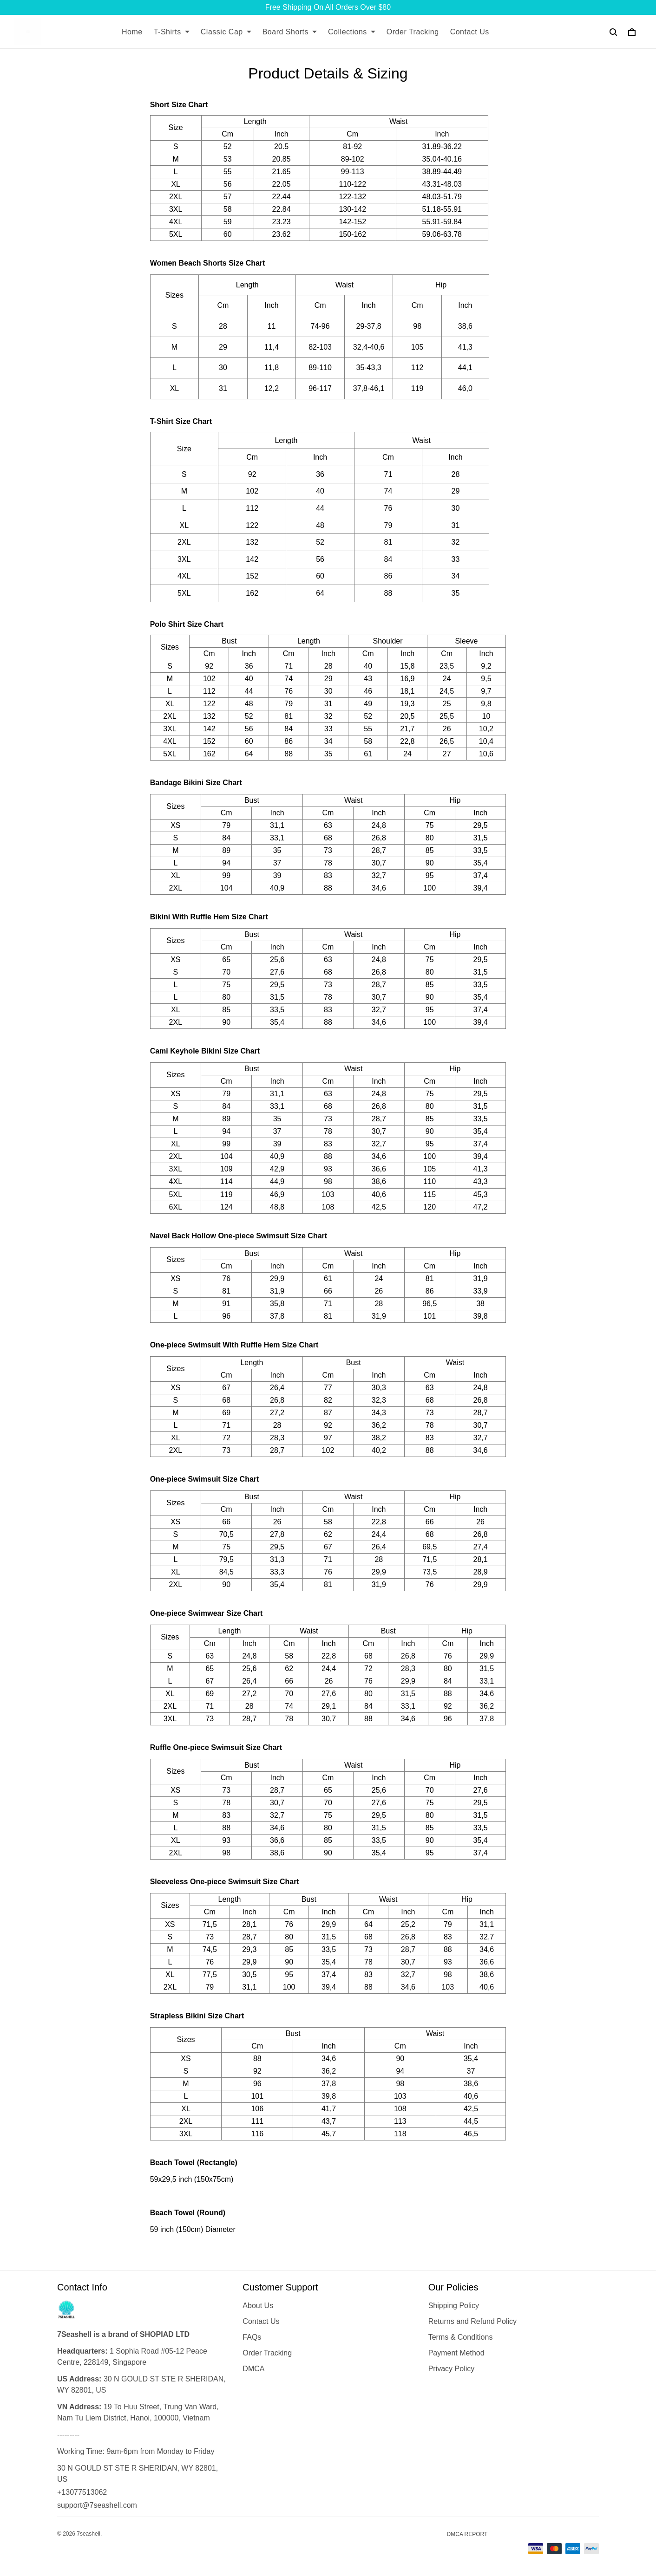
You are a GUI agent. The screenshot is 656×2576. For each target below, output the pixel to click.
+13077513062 (82, 2492)
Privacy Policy (451, 2369)
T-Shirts (172, 32)
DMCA (253, 2369)
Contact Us (469, 32)
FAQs (252, 2337)
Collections (351, 32)
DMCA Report (467, 2534)
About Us (258, 2305)
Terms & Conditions (460, 2337)
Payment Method (456, 2353)
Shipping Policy (453, 2305)
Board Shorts (289, 32)
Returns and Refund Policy (472, 2321)
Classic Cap (226, 32)
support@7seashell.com (97, 2505)
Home (132, 32)
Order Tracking (413, 32)
